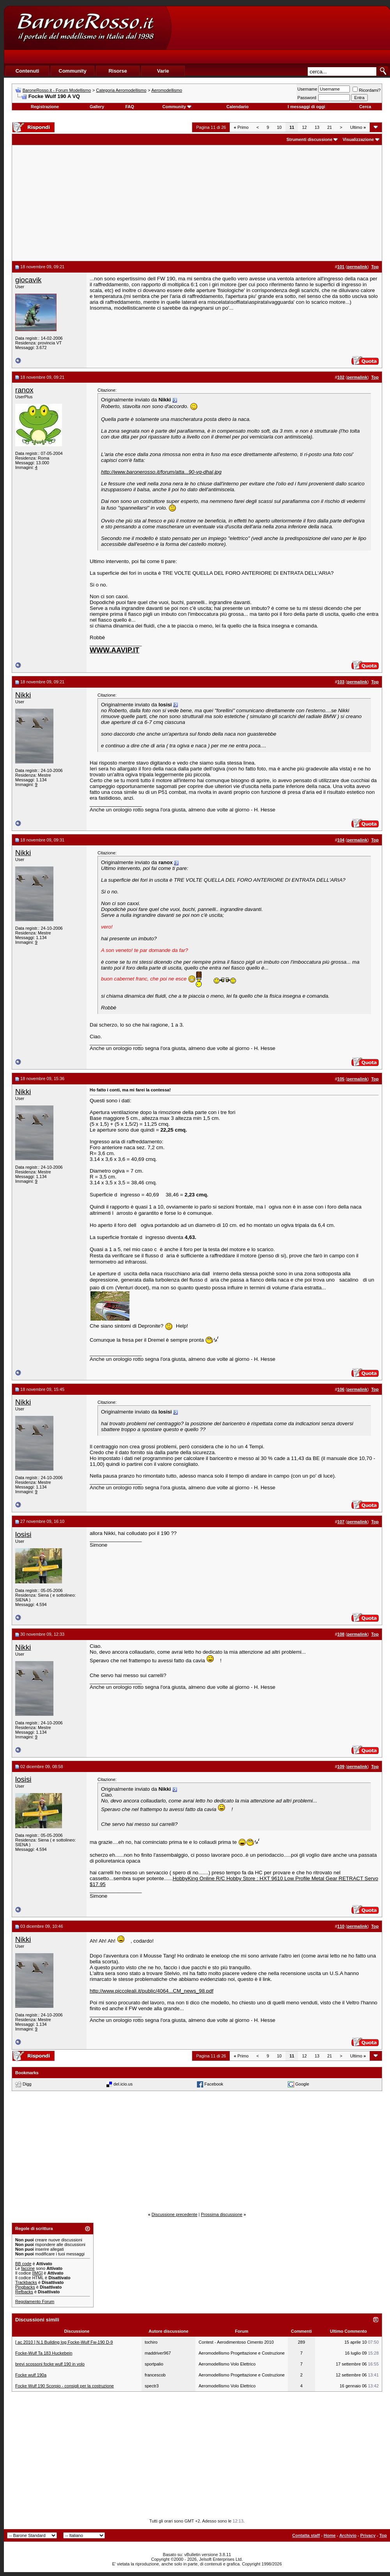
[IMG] (37, 2273)
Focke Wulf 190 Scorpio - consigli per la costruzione (64, 2385)
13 (317, 127)
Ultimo (358, 127)
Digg (27, 2084)
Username (307, 89)
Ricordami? (367, 90)
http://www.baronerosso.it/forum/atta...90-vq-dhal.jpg (161, 472)
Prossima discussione (221, 2214)
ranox (24, 390)
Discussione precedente (174, 2214)
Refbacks (24, 2291)
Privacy (368, 2535)
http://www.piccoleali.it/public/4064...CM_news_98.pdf (151, 1991)
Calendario (238, 106)
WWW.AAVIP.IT (114, 650)
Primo (241, 127)
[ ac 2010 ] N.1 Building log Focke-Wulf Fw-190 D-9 (64, 2342)
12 (304, 127)
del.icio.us (123, 2084)
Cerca (365, 106)
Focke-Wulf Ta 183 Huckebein (43, 2353)
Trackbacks (26, 2282)
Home (330, 2535)
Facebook (213, 2084)
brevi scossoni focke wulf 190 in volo (50, 2364)
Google (302, 2084)
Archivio (347, 2535)
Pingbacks (25, 2287)
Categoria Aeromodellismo (121, 90)
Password (307, 97)
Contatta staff (306, 2535)
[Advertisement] (225, 45)
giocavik (28, 280)
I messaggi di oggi (306, 106)
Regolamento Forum (34, 2301)
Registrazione (45, 106)
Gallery (97, 106)
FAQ (129, 106)
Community (176, 106)
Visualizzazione (358, 139)
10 (279, 127)
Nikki (23, 695)
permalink (357, 266)
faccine (28, 2268)
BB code (23, 2263)
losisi (23, 1534)
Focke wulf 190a (30, 2375)
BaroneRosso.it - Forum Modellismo (57, 90)
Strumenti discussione (309, 139)
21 (329, 127)
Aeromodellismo (166, 90)
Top (383, 2535)
